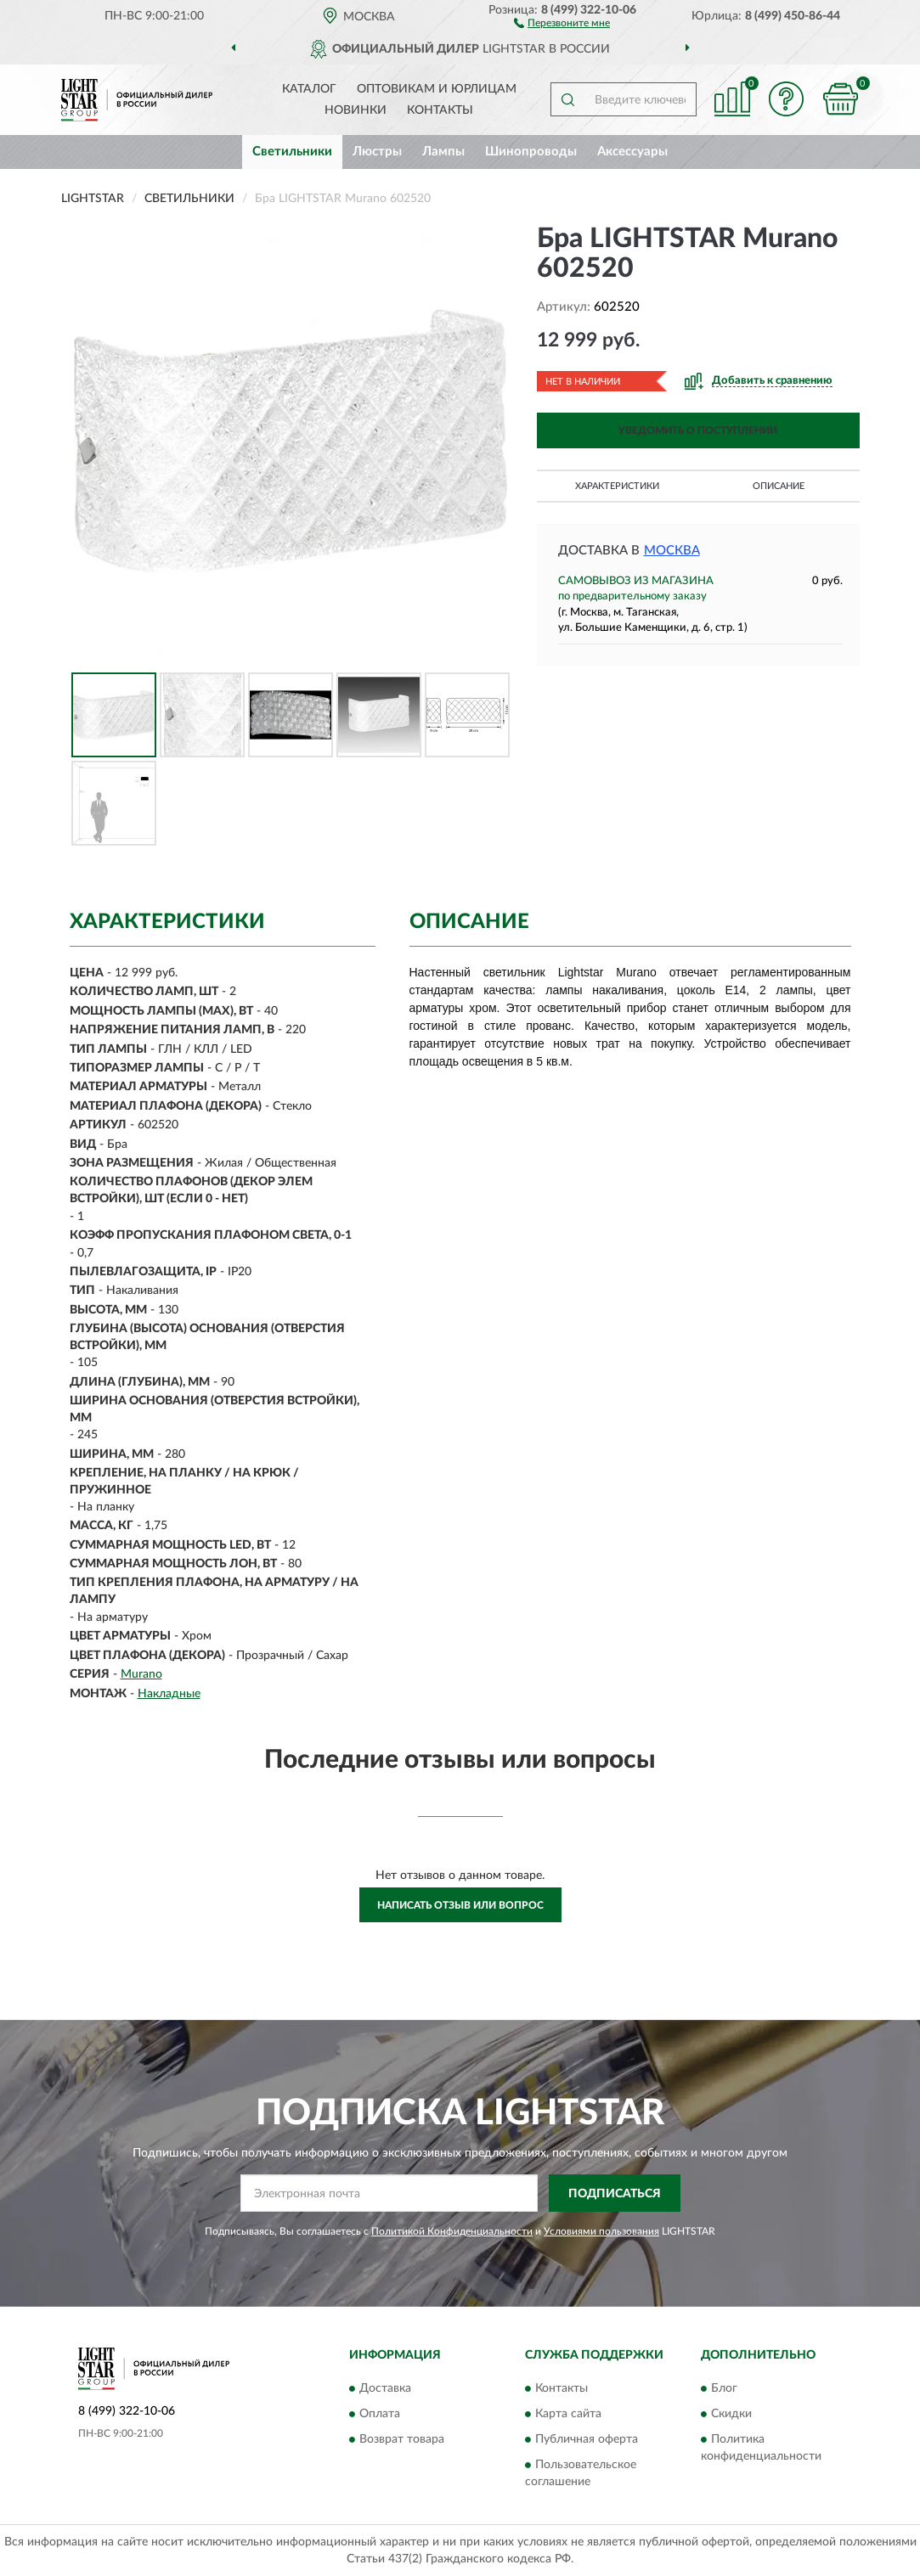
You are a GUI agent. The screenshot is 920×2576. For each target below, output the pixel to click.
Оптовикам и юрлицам (436, 89)
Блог (724, 2388)
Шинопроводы (531, 151)
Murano (141, 1674)
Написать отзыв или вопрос (460, 1905)
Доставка (385, 2388)
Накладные (169, 1694)
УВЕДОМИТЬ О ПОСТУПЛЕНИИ (697, 430)
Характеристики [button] (617, 486)
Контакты (440, 110)
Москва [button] (672, 550)
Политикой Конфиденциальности (452, 2231)
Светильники (292, 151)
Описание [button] (778, 486)
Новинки (356, 110)
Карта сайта (568, 2414)
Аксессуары (632, 151)
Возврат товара (401, 2439)
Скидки (731, 2414)
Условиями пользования (601, 2231)
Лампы (443, 151)
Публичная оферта (586, 2439)
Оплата (379, 2414)
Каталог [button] (309, 89)
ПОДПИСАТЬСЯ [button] (614, 2194)
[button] (562, 22)
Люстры (377, 151)
